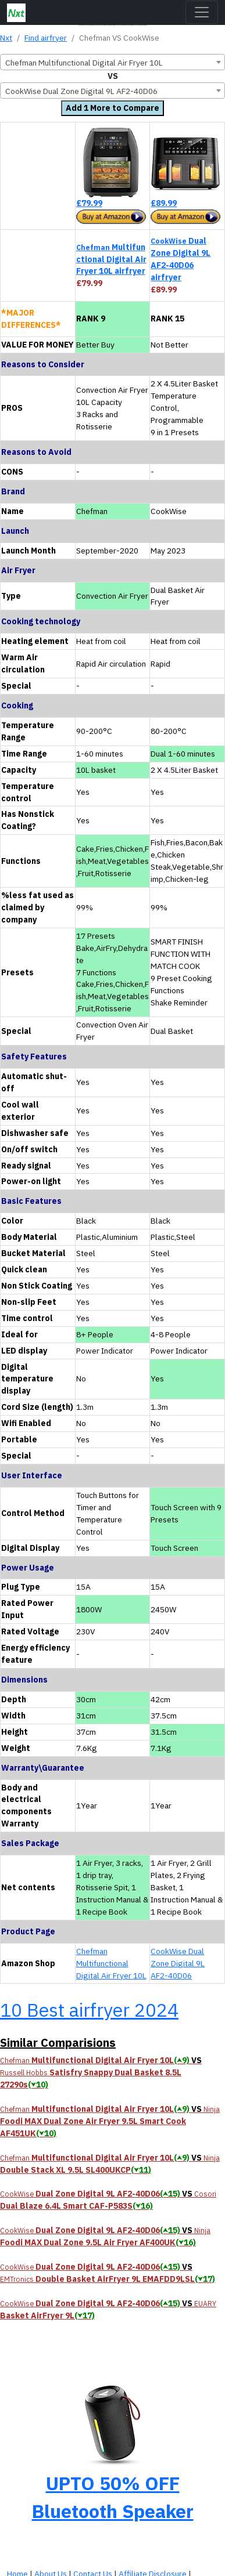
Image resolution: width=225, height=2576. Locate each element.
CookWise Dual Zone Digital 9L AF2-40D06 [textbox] (81, 91)
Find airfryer (45, 37)
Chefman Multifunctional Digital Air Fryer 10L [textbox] (84, 62)
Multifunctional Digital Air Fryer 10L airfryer (111, 259)
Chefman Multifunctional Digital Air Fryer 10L (111, 1963)
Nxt (6, 37)
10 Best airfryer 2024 (89, 2010)
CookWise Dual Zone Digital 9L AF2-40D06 (178, 1963)
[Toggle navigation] (201, 12)
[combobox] (112, 62)
